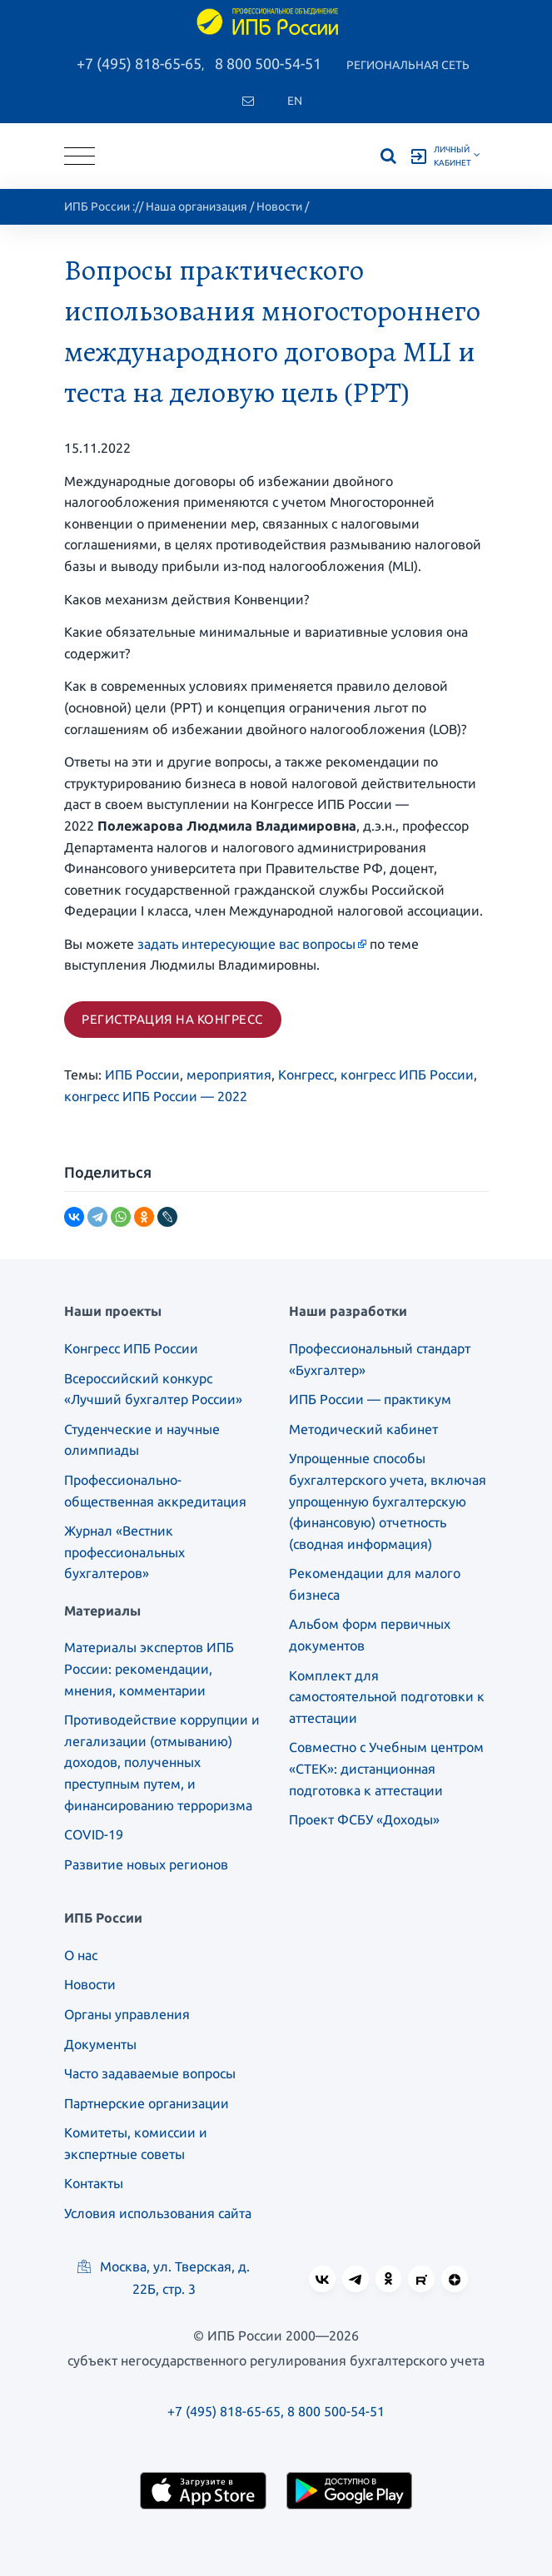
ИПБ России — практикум (370, 1399)
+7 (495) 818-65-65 (139, 63)
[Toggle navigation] (79, 156)
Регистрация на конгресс (172, 1019)
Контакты (93, 2183)
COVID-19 (93, 1834)
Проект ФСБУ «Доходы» (364, 1819)
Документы (100, 2044)
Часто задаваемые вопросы (150, 2073)
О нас (80, 1955)
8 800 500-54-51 (268, 63)
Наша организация (196, 206)
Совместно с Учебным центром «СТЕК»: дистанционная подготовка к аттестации (386, 1768)
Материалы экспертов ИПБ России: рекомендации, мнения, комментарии (149, 1668)
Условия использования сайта (157, 2213)
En (294, 100)
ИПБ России (97, 206)
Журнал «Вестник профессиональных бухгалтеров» (124, 1552)
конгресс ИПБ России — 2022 (155, 1096)
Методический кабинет (363, 1429)
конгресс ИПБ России (407, 1074)
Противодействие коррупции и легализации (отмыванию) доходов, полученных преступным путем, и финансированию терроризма (162, 1762)
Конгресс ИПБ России (131, 1348)
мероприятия (228, 1074)
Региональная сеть (408, 65)
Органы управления (127, 2014)
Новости (279, 206)
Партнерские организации (146, 2103)
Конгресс (306, 1074)
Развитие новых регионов (146, 1864)
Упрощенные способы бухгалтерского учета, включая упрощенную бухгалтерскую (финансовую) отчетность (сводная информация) (387, 1501)
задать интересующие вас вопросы (246, 943)
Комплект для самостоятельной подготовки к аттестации (387, 1696)
